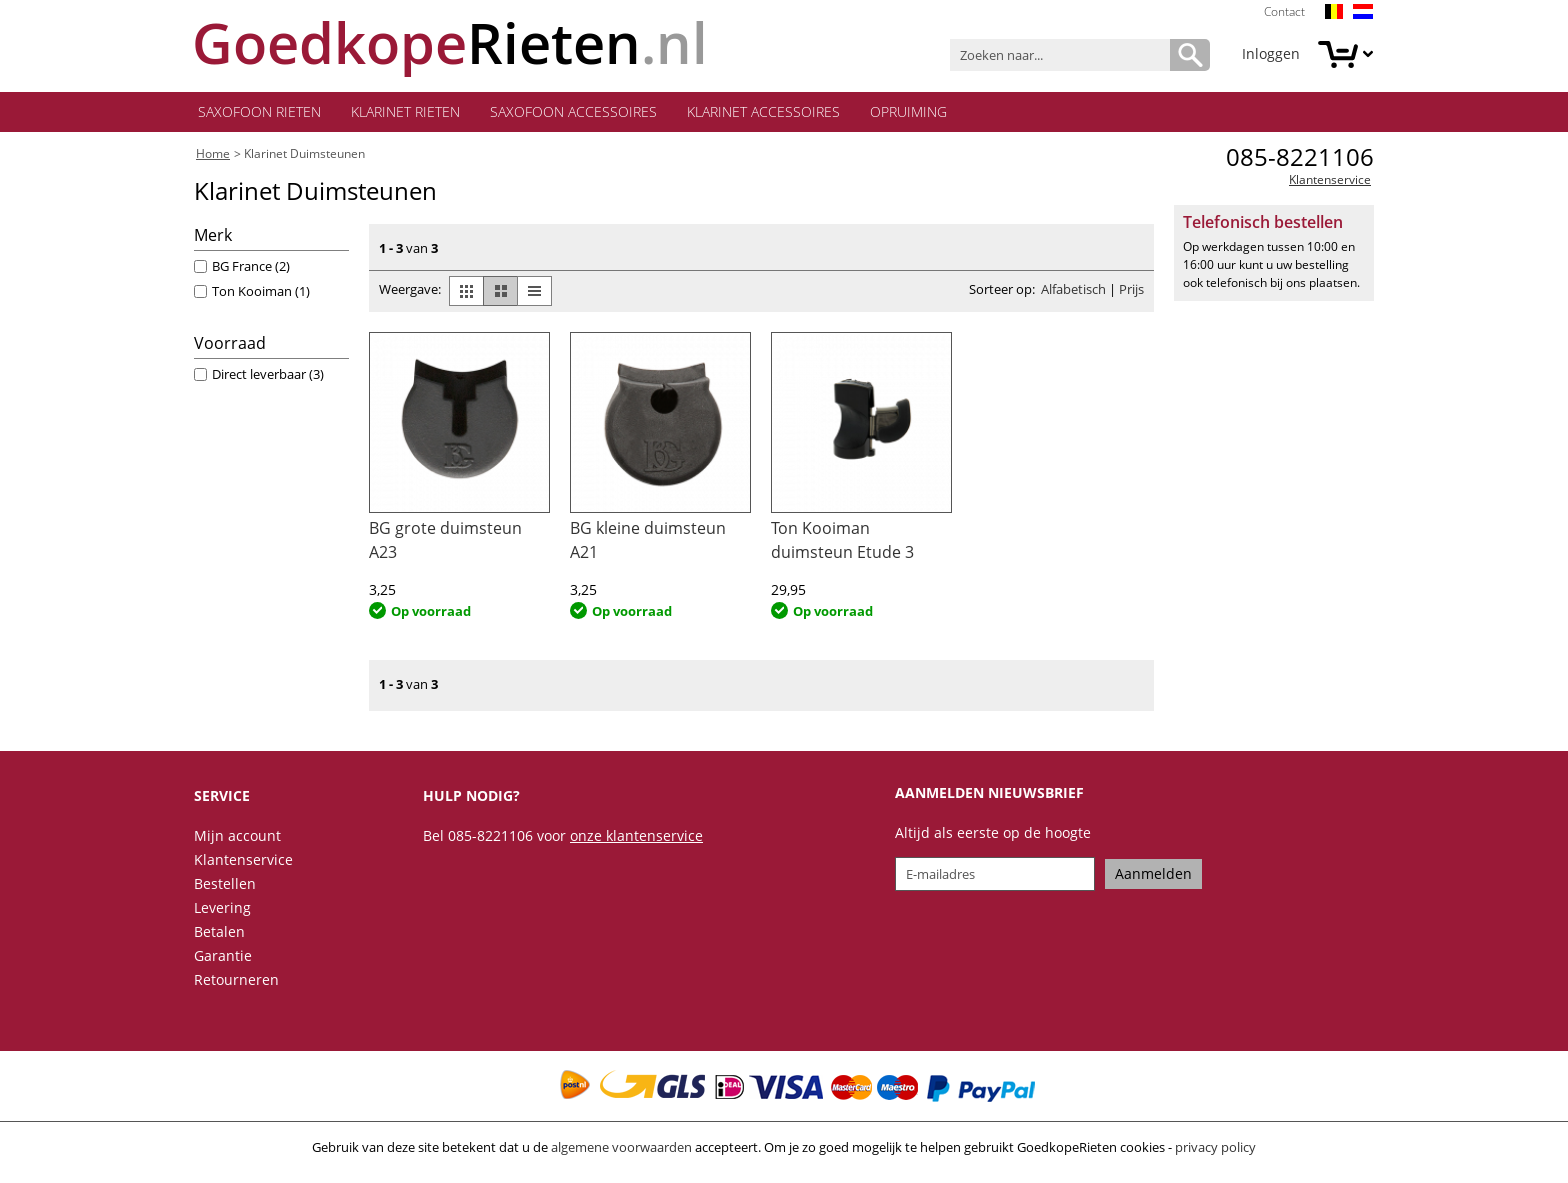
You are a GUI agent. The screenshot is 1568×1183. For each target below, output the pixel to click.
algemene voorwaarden (621, 1151)
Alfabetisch (1073, 293)
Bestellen (225, 887)
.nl (451, 42)
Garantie (223, 959)
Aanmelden (1153, 877)
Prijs (1131, 293)
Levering (222, 911)
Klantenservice (1330, 183)
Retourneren (236, 983)
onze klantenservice (636, 839)
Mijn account (237, 839)
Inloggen (1271, 53)
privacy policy (1215, 1151)
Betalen (219, 935)
